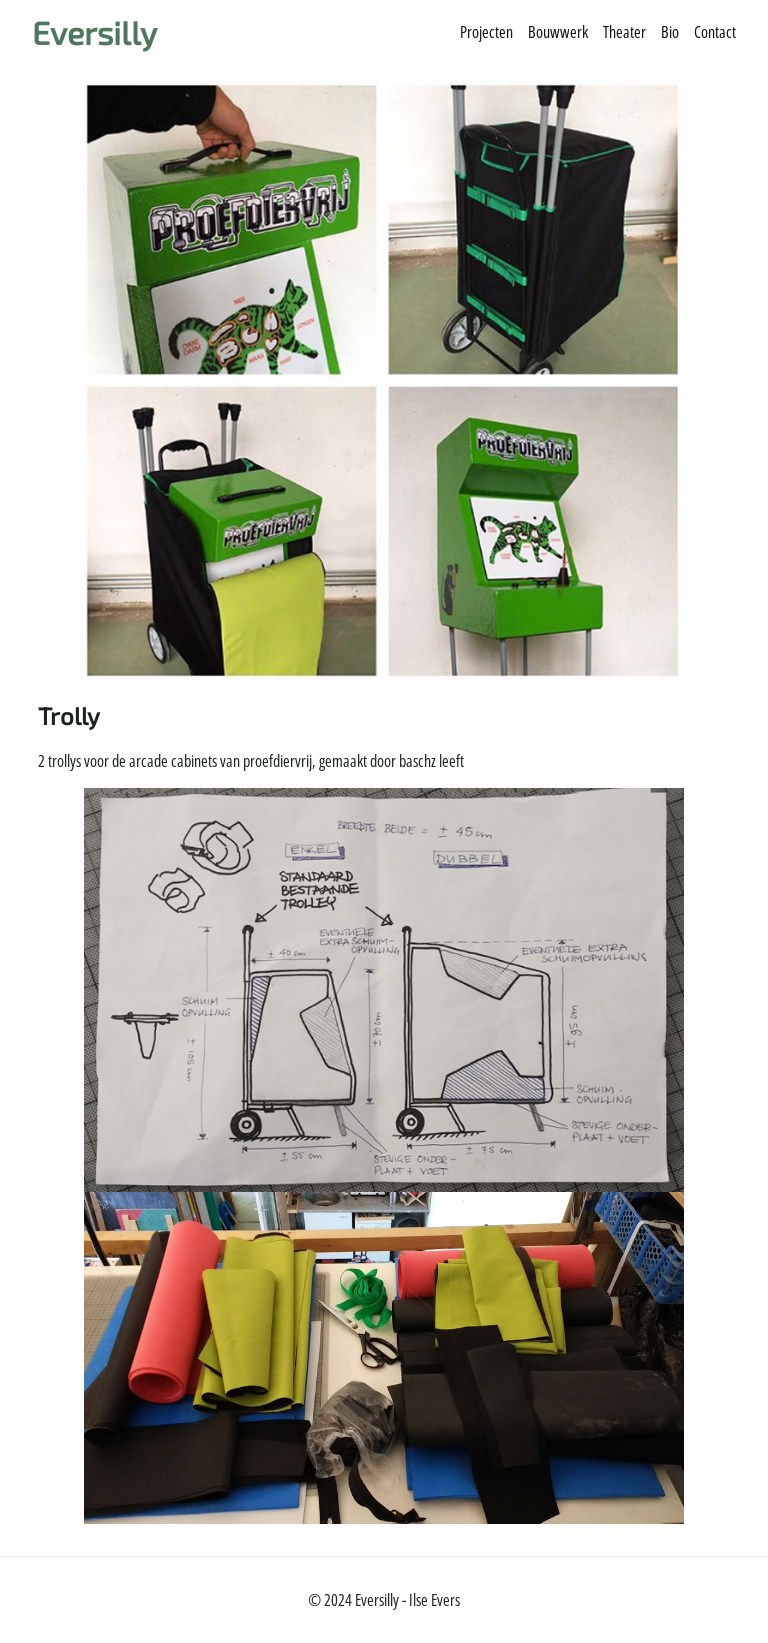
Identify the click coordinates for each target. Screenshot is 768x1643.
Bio (670, 32)
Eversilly (94, 32)
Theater (624, 32)
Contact (715, 32)
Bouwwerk (558, 32)
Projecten (486, 32)
